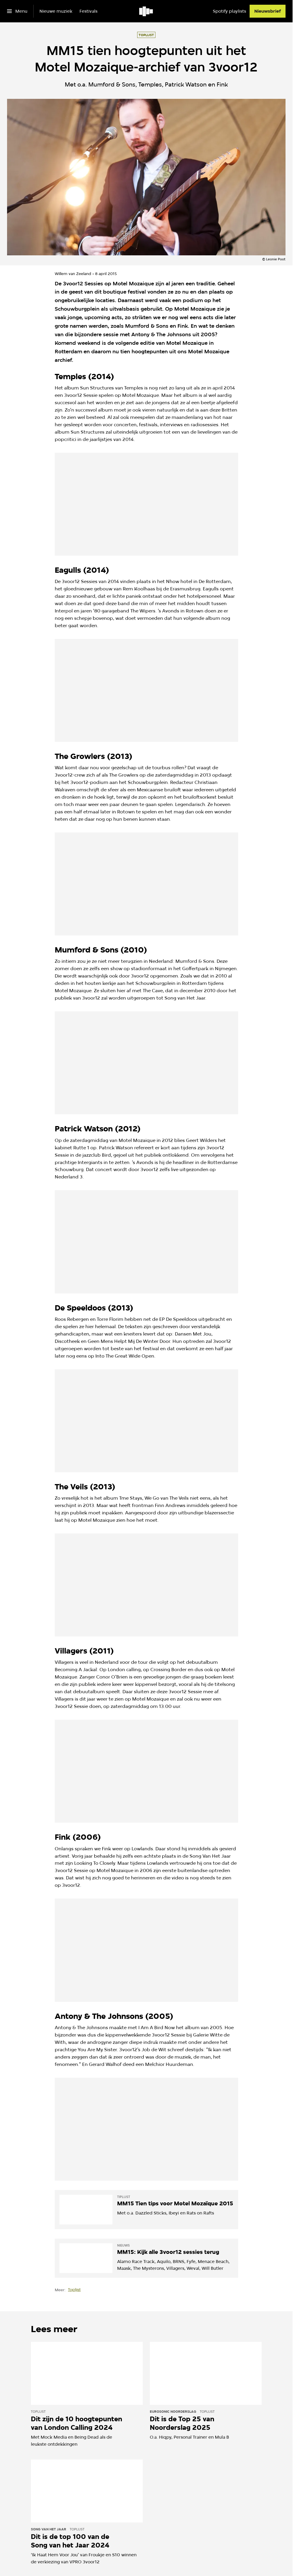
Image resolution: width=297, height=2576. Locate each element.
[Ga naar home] (146, 11)
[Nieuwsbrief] (268, 11)
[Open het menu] (17, 11)
